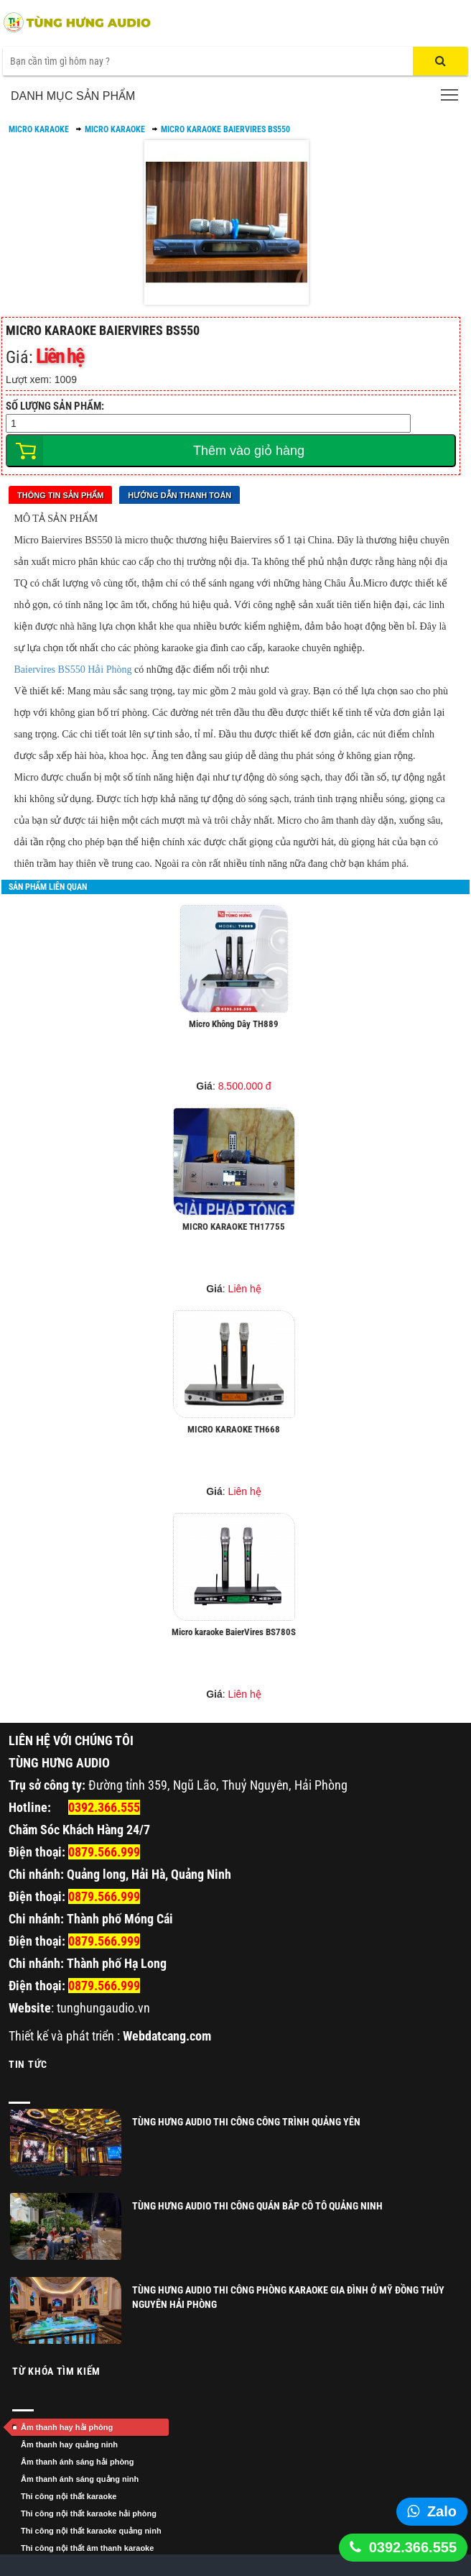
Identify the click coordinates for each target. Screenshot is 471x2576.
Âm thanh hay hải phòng (67, 2427)
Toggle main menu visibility (450, 90)
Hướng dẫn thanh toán (179, 495)
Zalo (442, 2511)
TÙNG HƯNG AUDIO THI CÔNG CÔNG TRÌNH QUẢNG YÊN (246, 2122)
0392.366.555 (413, 2547)
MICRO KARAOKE (39, 129)
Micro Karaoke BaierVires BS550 (225, 129)
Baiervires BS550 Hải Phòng (73, 669)
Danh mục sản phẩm (73, 96)
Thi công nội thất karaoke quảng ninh (91, 2530)
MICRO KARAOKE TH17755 (233, 1226)
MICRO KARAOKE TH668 (233, 1429)
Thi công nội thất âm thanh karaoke (87, 2548)
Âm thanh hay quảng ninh (69, 2444)
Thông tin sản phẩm (60, 495)
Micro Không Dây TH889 (234, 1023)
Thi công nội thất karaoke (68, 2496)
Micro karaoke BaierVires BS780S (234, 1632)
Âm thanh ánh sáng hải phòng (77, 2461)
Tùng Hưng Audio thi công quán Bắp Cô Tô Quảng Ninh (257, 2206)
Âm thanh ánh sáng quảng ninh (80, 2479)
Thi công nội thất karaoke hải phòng (89, 2513)
